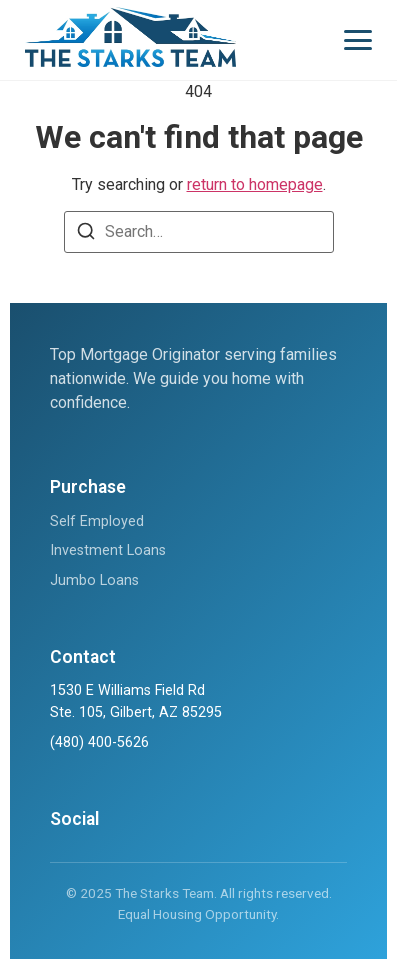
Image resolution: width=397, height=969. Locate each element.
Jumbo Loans (94, 580)
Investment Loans (108, 550)
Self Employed (97, 521)
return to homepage (255, 184)
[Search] (86, 234)
